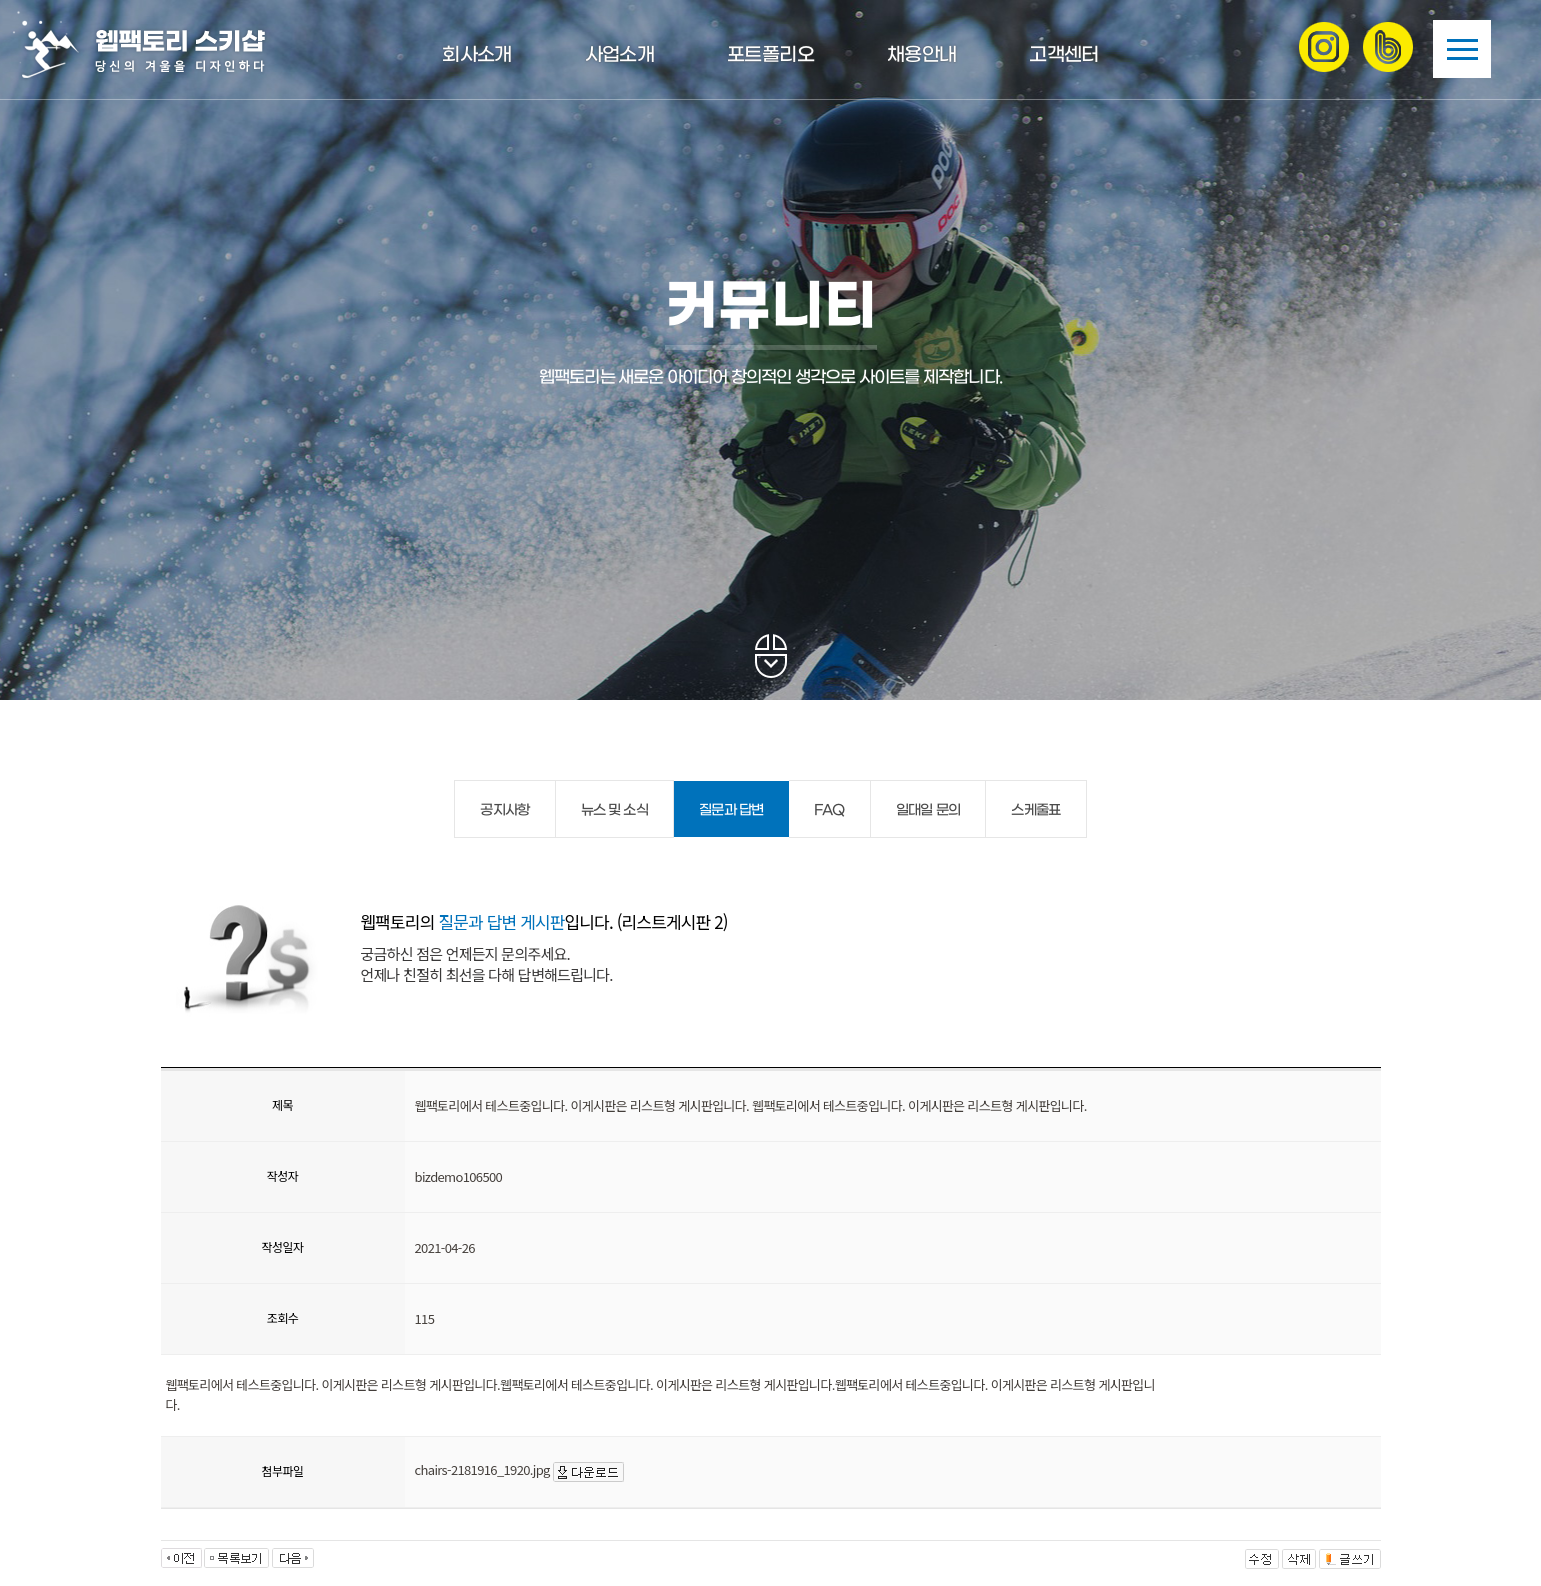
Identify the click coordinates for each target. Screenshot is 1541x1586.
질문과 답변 (731, 810)
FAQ (829, 810)
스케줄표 (1035, 810)
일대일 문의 (928, 810)
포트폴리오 (770, 55)
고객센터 (1063, 55)
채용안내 (921, 55)
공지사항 (504, 810)
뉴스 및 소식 (614, 810)
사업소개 (619, 55)
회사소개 (476, 55)
